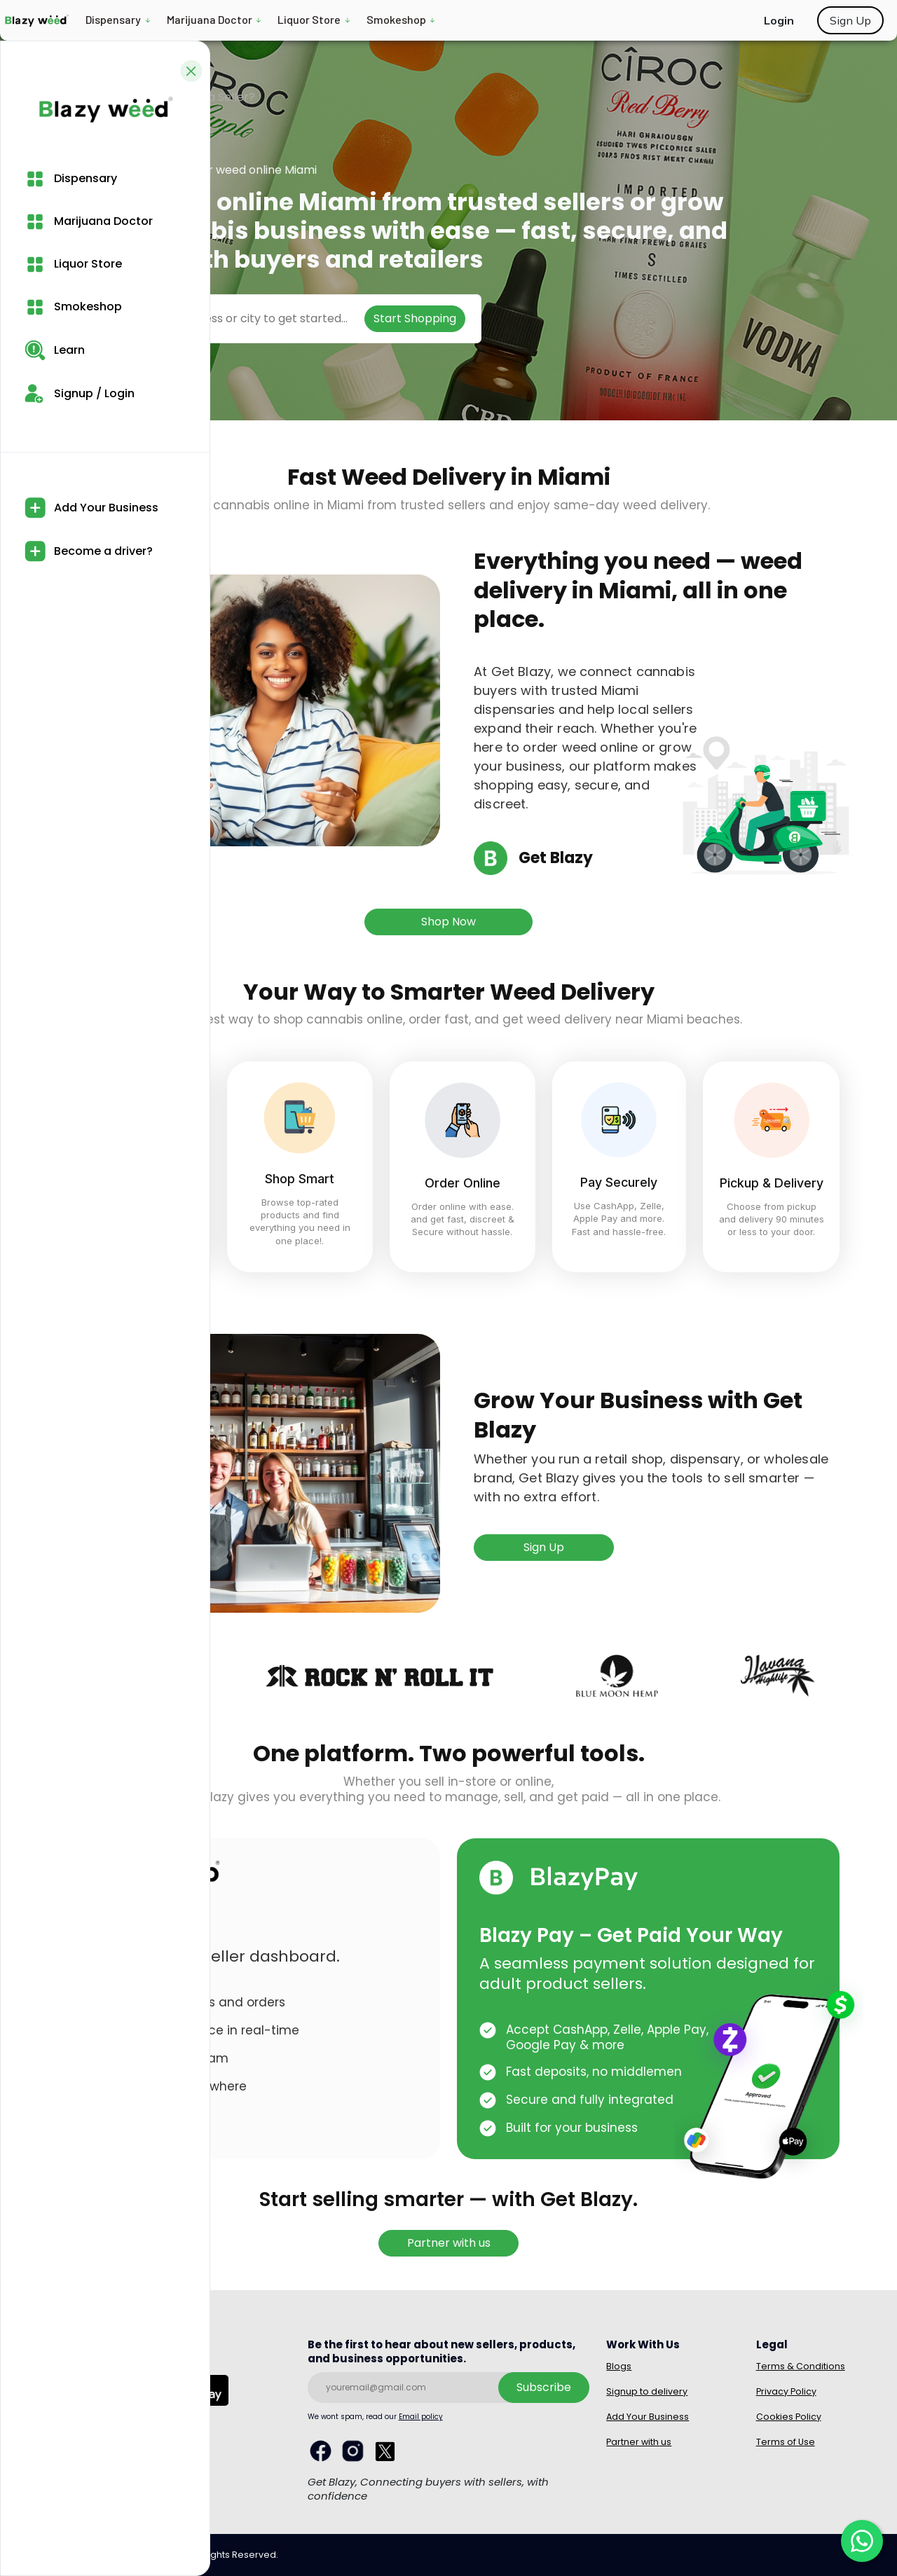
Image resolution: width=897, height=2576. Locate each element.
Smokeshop (396, 19)
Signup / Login (80, 393)
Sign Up (850, 20)
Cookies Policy (788, 2417)
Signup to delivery (646, 2391)
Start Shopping (415, 318)
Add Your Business (91, 508)
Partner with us (449, 2243)
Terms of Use (785, 2442)
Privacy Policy (786, 2391)
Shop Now (448, 922)
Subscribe (543, 2387)
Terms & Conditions (800, 2366)
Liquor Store (309, 19)
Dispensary (113, 19)
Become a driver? (89, 551)
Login (779, 20)
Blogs (618, 2366)
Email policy (421, 2416)
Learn (55, 350)
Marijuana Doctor (209, 19)
